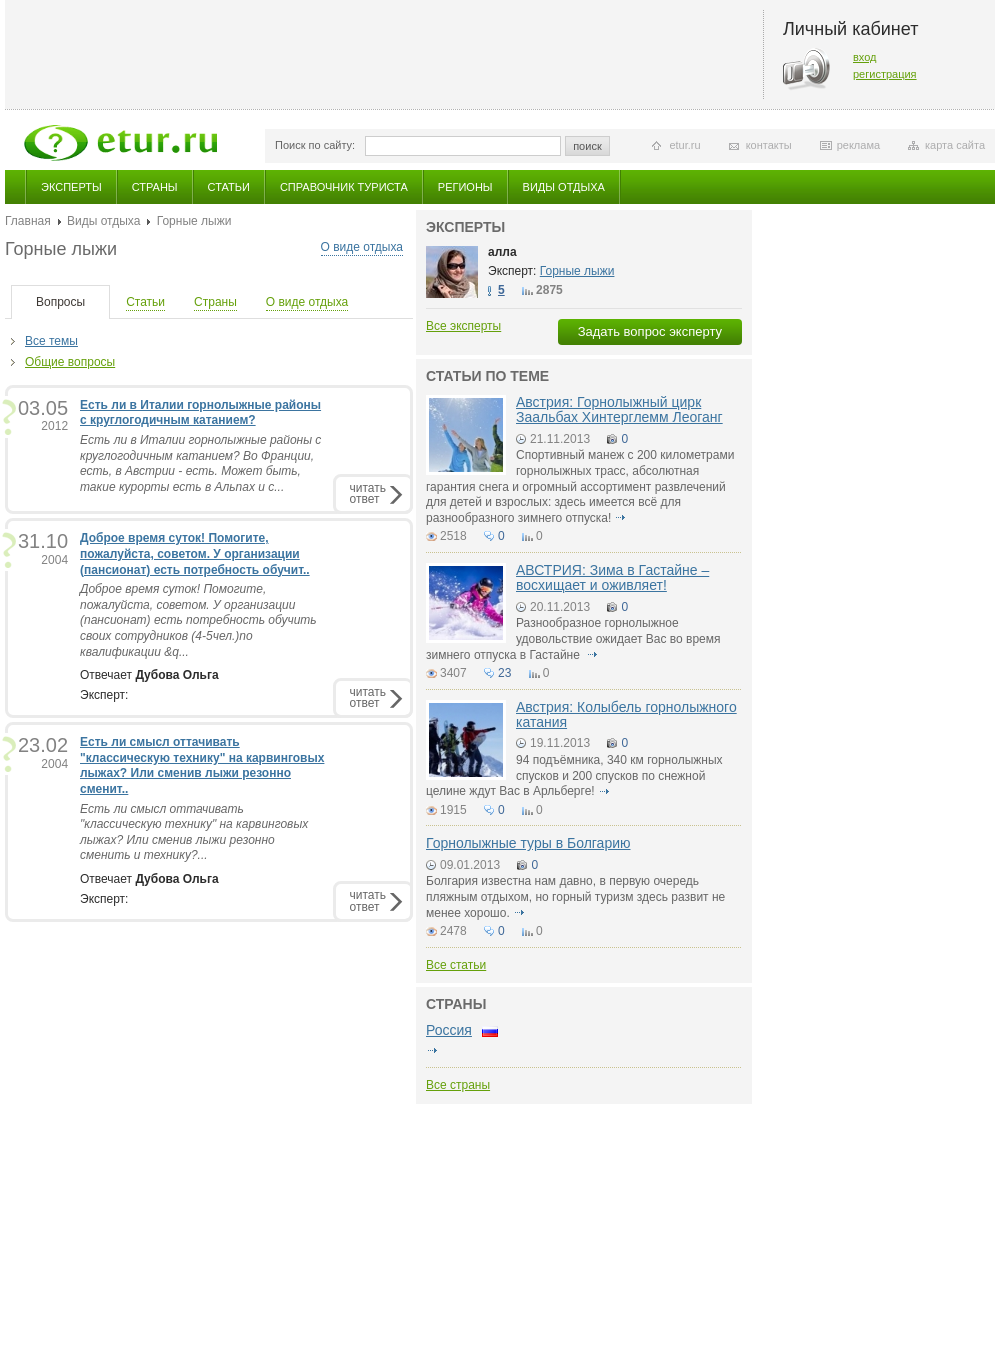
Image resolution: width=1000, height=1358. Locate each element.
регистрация (885, 74)
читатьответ (368, 493)
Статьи (229, 187)
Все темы (51, 341)
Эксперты (71, 187)
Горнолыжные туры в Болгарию (528, 843)
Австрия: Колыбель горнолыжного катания (626, 714)
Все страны (458, 1085)
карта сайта (955, 145)
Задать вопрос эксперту (650, 331)
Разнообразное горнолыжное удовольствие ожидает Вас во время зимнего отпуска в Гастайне (573, 638)
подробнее (621, 518)
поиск (587, 146)
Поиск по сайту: (315, 145)
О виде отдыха (362, 247)
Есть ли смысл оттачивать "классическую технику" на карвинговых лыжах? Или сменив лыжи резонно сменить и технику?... (194, 832)
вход (865, 57)
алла (502, 252)
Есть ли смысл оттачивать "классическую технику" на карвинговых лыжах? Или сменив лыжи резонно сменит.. (202, 765)
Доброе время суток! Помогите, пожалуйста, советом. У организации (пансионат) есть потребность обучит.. (195, 553)
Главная (28, 221)
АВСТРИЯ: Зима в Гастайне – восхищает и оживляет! (612, 577)
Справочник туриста (344, 187)
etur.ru (684, 145)
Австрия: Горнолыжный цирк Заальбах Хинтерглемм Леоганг (619, 409)
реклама (858, 145)
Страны (155, 187)
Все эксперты (463, 326)
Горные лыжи (577, 271)
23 (504, 673)
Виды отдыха (564, 187)
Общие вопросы (70, 362)
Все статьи (456, 965)
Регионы (465, 187)
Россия (449, 1030)
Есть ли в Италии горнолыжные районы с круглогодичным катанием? (200, 413)
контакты (769, 145)
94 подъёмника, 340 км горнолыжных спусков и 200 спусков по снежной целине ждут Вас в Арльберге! (574, 775)
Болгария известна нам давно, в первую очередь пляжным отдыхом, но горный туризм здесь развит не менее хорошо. (575, 896)
